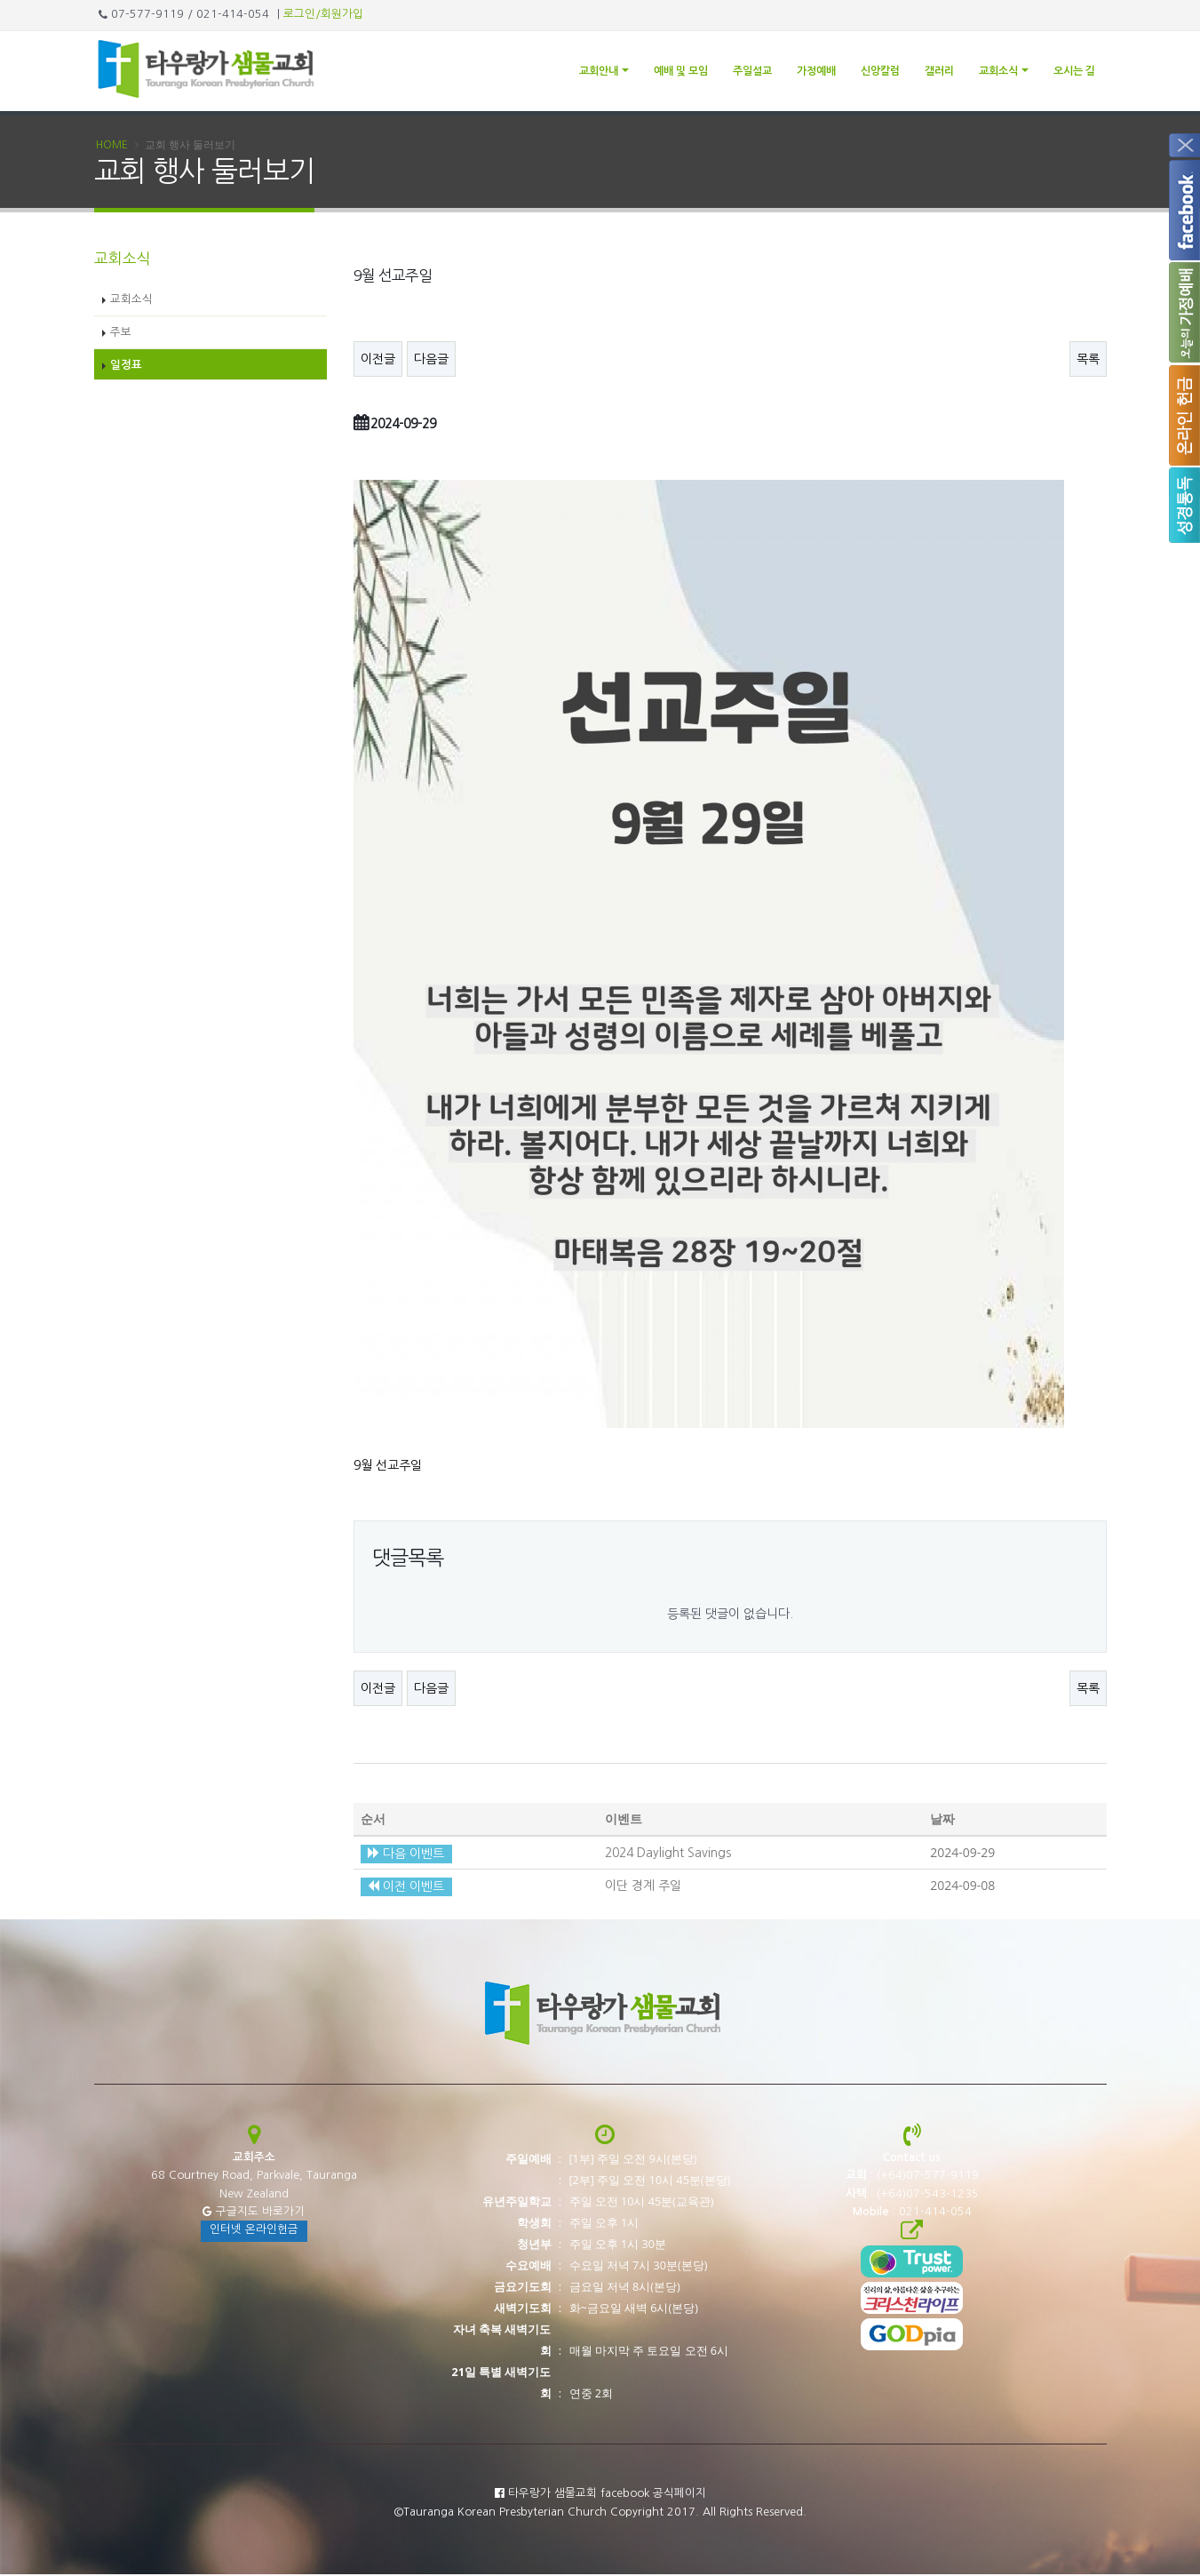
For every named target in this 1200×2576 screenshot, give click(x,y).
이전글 (378, 360)
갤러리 (939, 71)
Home (112, 145)
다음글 (431, 360)
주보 (120, 333)
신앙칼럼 (880, 71)
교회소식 (998, 71)
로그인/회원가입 (323, 14)
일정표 (126, 365)
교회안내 (598, 71)
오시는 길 (1074, 71)
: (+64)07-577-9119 (912, 2176)
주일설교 (752, 71)
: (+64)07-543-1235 (912, 2194)
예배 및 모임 (681, 71)
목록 (1088, 360)
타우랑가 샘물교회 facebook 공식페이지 (600, 2494)
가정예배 (816, 71)
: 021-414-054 (912, 2212)
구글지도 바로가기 (254, 2212)
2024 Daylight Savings (668, 1853)
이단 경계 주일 (643, 1886)
